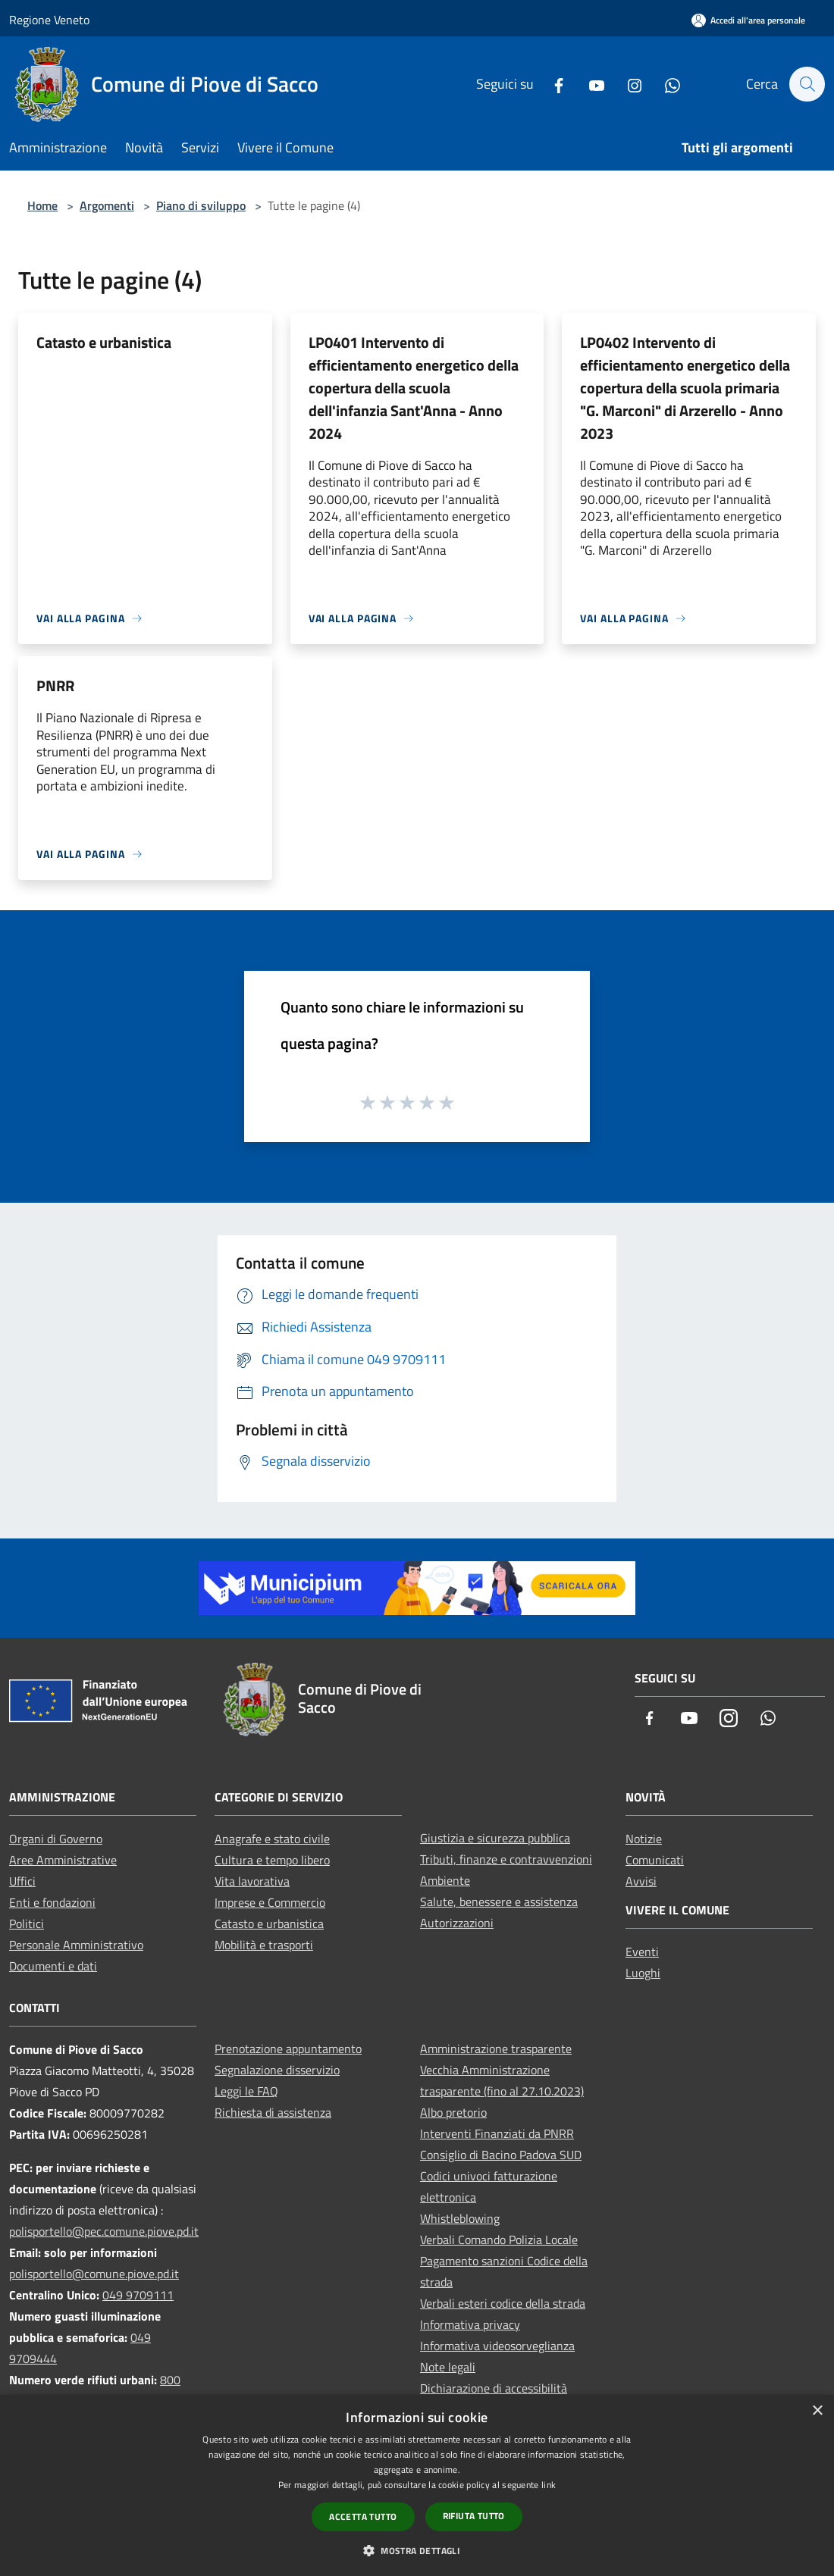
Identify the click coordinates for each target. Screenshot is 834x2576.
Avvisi (641, 1881)
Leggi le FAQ (246, 2091)
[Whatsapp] (665, 84)
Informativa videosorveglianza (497, 2346)
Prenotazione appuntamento (288, 2048)
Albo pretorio (453, 2112)
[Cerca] (807, 84)
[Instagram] (627, 84)
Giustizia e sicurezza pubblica (495, 1838)
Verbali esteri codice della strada (502, 2303)
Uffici (22, 1881)
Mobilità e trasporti (264, 1945)
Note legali (447, 2367)
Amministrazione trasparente (496, 2048)
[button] (417, 2550)
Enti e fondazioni (52, 1902)
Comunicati (655, 1860)
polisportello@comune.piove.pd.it (94, 2274)
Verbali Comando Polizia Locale (499, 2239)
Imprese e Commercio (270, 1902)
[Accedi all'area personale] (748, 20)
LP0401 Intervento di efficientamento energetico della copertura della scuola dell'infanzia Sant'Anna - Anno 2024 (414, 387)
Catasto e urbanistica (103, 342)
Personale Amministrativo (76, 1945)
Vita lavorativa (252, 1881)
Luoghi (643, 1973)
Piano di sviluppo (201, 205)
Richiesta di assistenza (273, 2112)
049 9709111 (138, 2295)
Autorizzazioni (457, 1923)
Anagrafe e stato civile (272, 1838)
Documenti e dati (53, 1966)
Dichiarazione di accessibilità (493, 2388)
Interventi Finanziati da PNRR (497, 2133)
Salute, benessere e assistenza (499, 1901)
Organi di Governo (55, 1838)
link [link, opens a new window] (548, 2484)
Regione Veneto (49, 20)
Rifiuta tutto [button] (474, 2516)
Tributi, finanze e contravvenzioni (506, 1859)
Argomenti (107, 205)
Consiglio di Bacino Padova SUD (501, 2155)
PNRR (55, 685)
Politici (26, 1923)
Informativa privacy (470, 2324)
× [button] (817, 2411)
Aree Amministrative (63, 1860)
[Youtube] (589, 84)
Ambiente (445, 1880)
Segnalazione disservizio (277, 2070)
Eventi (642, 1951)
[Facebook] (551, 84)
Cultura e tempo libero (272, 1860)
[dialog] (417, 2485)
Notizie (644, 1838)
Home (42, 205)
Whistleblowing (460, 2218)
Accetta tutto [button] (363, 2516)
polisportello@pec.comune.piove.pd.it (104, 2231)
